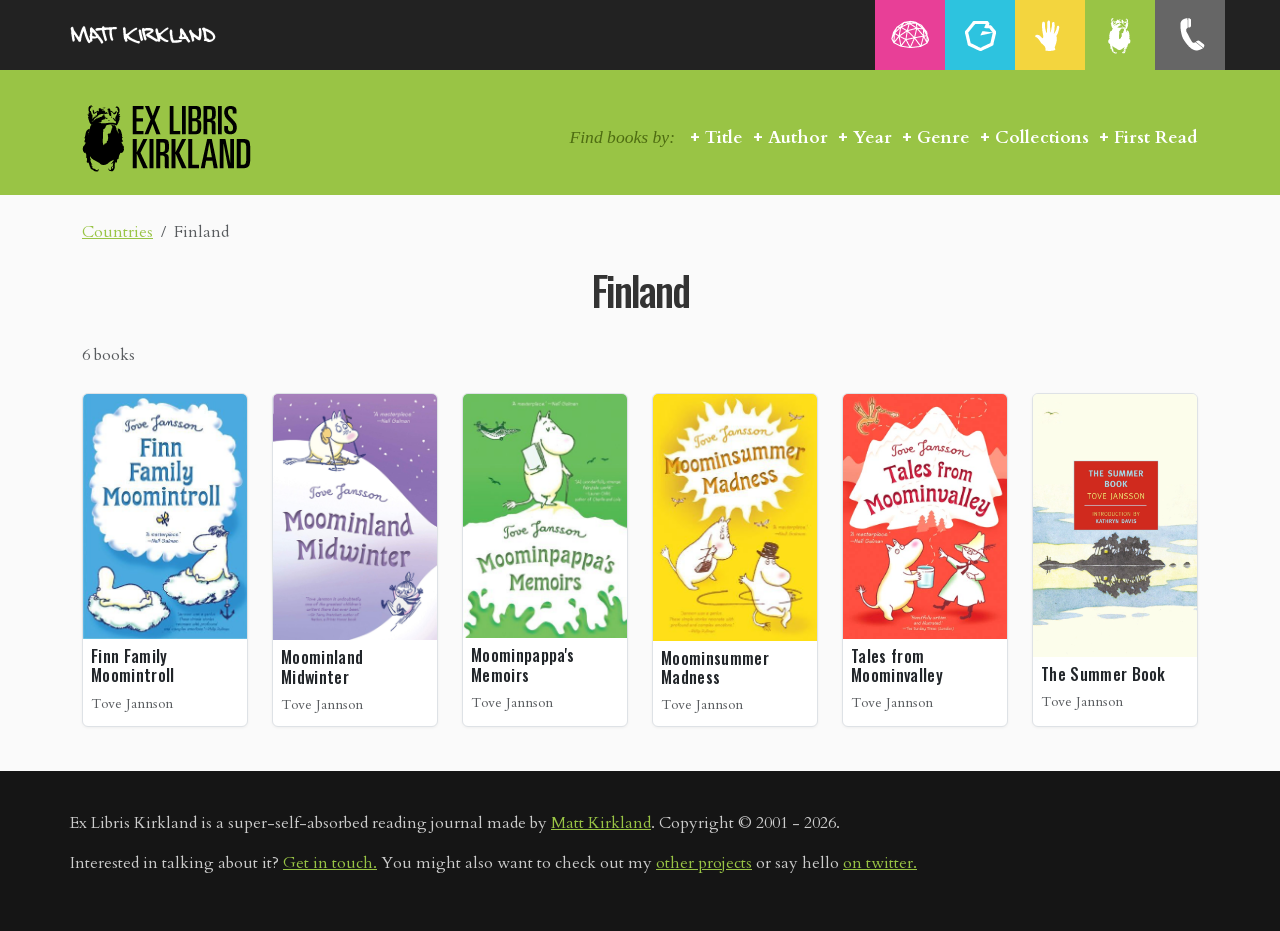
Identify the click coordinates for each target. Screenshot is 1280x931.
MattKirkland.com (170, 35)
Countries (117, 232)
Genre (943, 137)
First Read (1156, 137)
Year (872, 137)
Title (724, 137)
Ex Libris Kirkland (202, 137)
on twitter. (880, 863)
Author (798, 137)
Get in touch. (330, 863)
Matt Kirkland (601, 823)
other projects (704, 863)
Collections (1042, 137)
